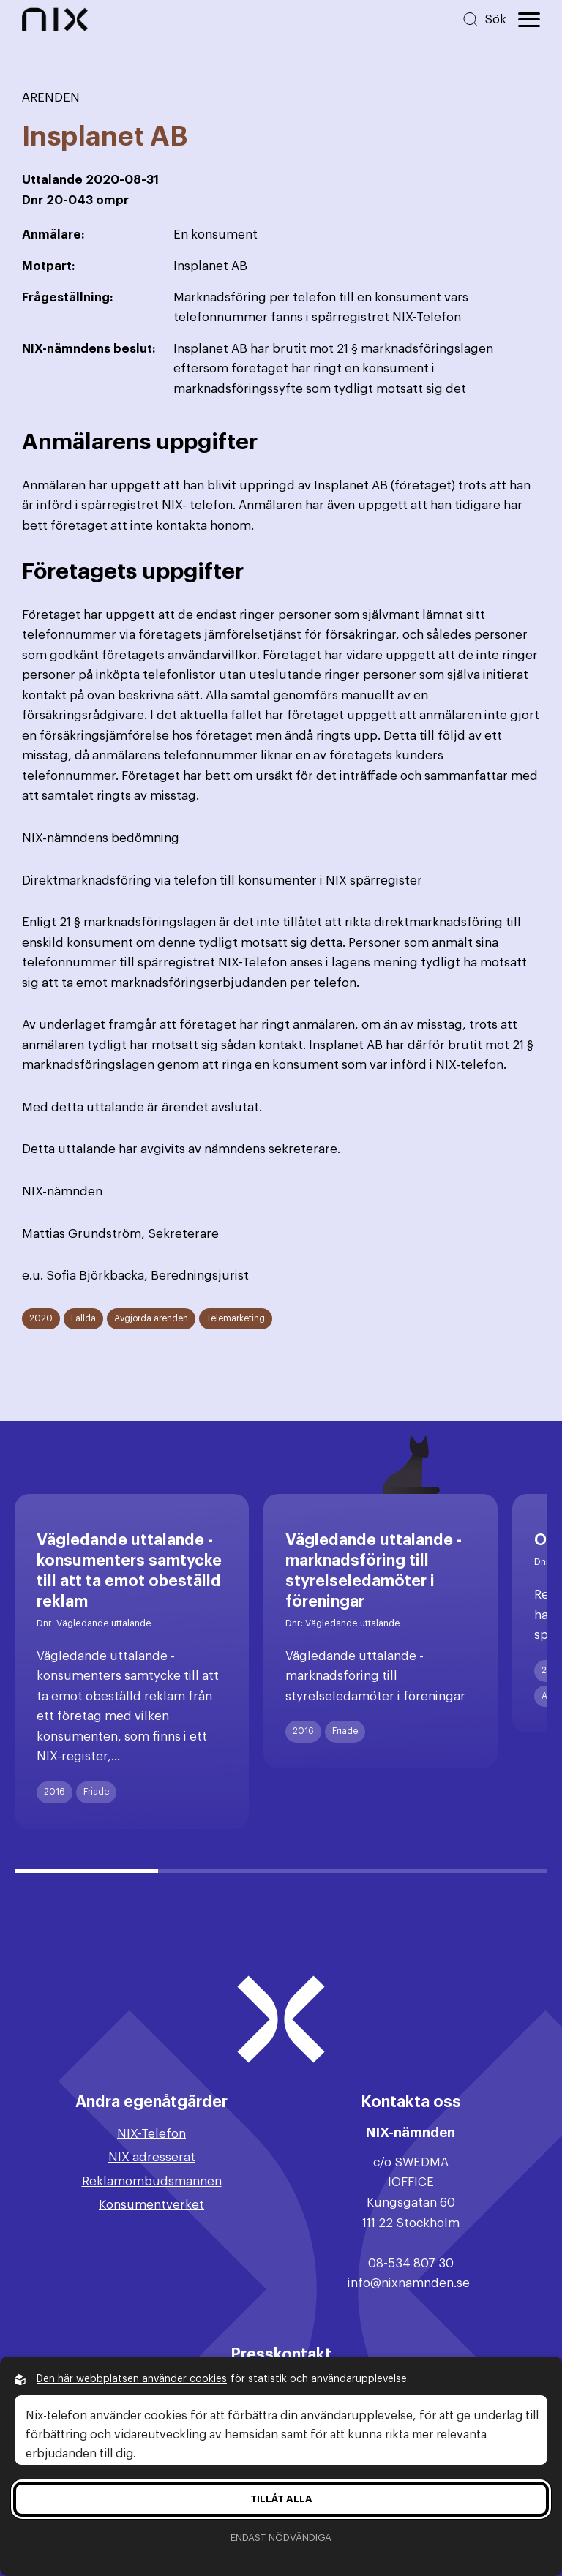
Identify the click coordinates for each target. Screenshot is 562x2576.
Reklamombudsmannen (152, 2181)
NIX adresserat (151, 2157)
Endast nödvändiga (281, 2537)
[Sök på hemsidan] (484, 19)
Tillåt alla (281, 2499)
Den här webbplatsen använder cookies (132, 2379)
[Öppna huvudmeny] (529, 19)
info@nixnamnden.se (409, 2283)
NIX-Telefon (151, 2134)
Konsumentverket (151, 2204)
